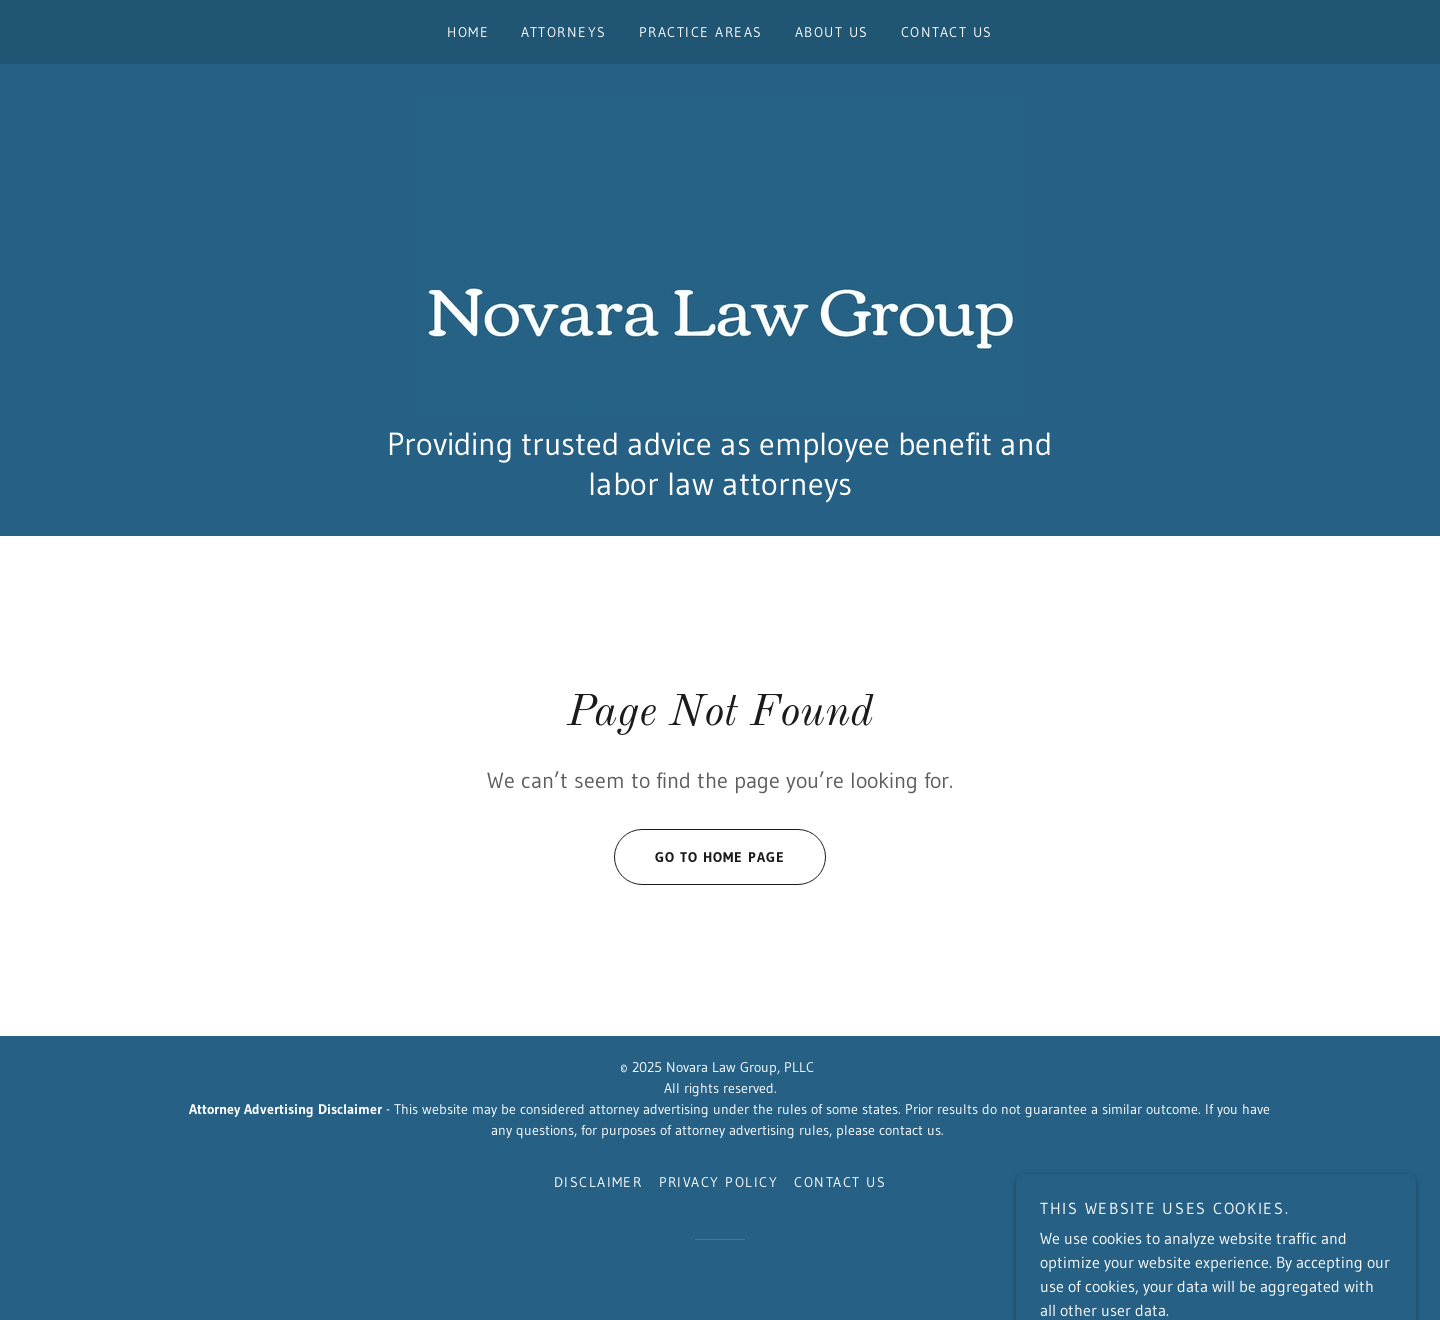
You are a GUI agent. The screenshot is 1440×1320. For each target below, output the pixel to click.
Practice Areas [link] (701, 32)
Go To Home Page (699, 857)
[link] (720, 254)
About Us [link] (832, 32)
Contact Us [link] (947, 32)
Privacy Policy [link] (719, 1182)
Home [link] (468, 32)
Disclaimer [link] (598, 1182)
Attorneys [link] (563, 32)
